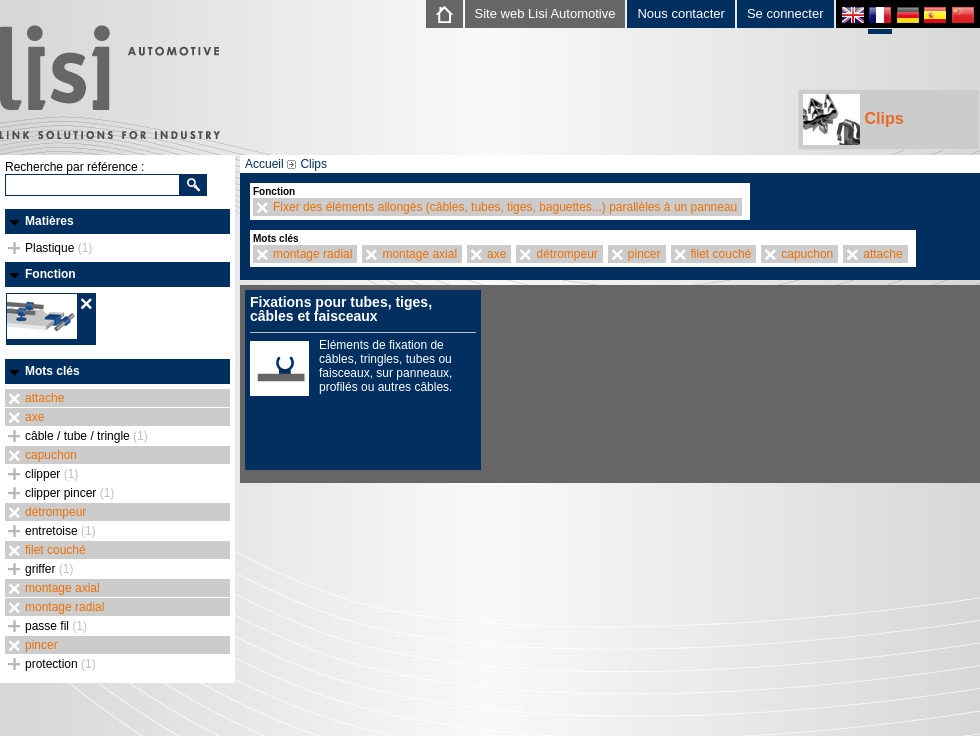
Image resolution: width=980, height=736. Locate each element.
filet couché (55, 550)
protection (60, 664)
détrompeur (55, 512)
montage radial (64, 607)
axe (34, 417)
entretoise (60, 531)
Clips (853, 119)
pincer (41, 645)
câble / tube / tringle (86, 436)
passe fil (56, 626)
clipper (51, 474)
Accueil (264, 164)
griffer (49, 569)
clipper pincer (69, 493)
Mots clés (52, 371)
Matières (49, 221)
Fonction (50, 274)
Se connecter (785, 13)
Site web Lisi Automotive (545, 13)
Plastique (58, 248)
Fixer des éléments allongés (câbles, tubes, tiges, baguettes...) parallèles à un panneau (505, 207)
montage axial (62, 588)
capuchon (51, 455)
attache (44, 398)
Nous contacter (680, 13)
